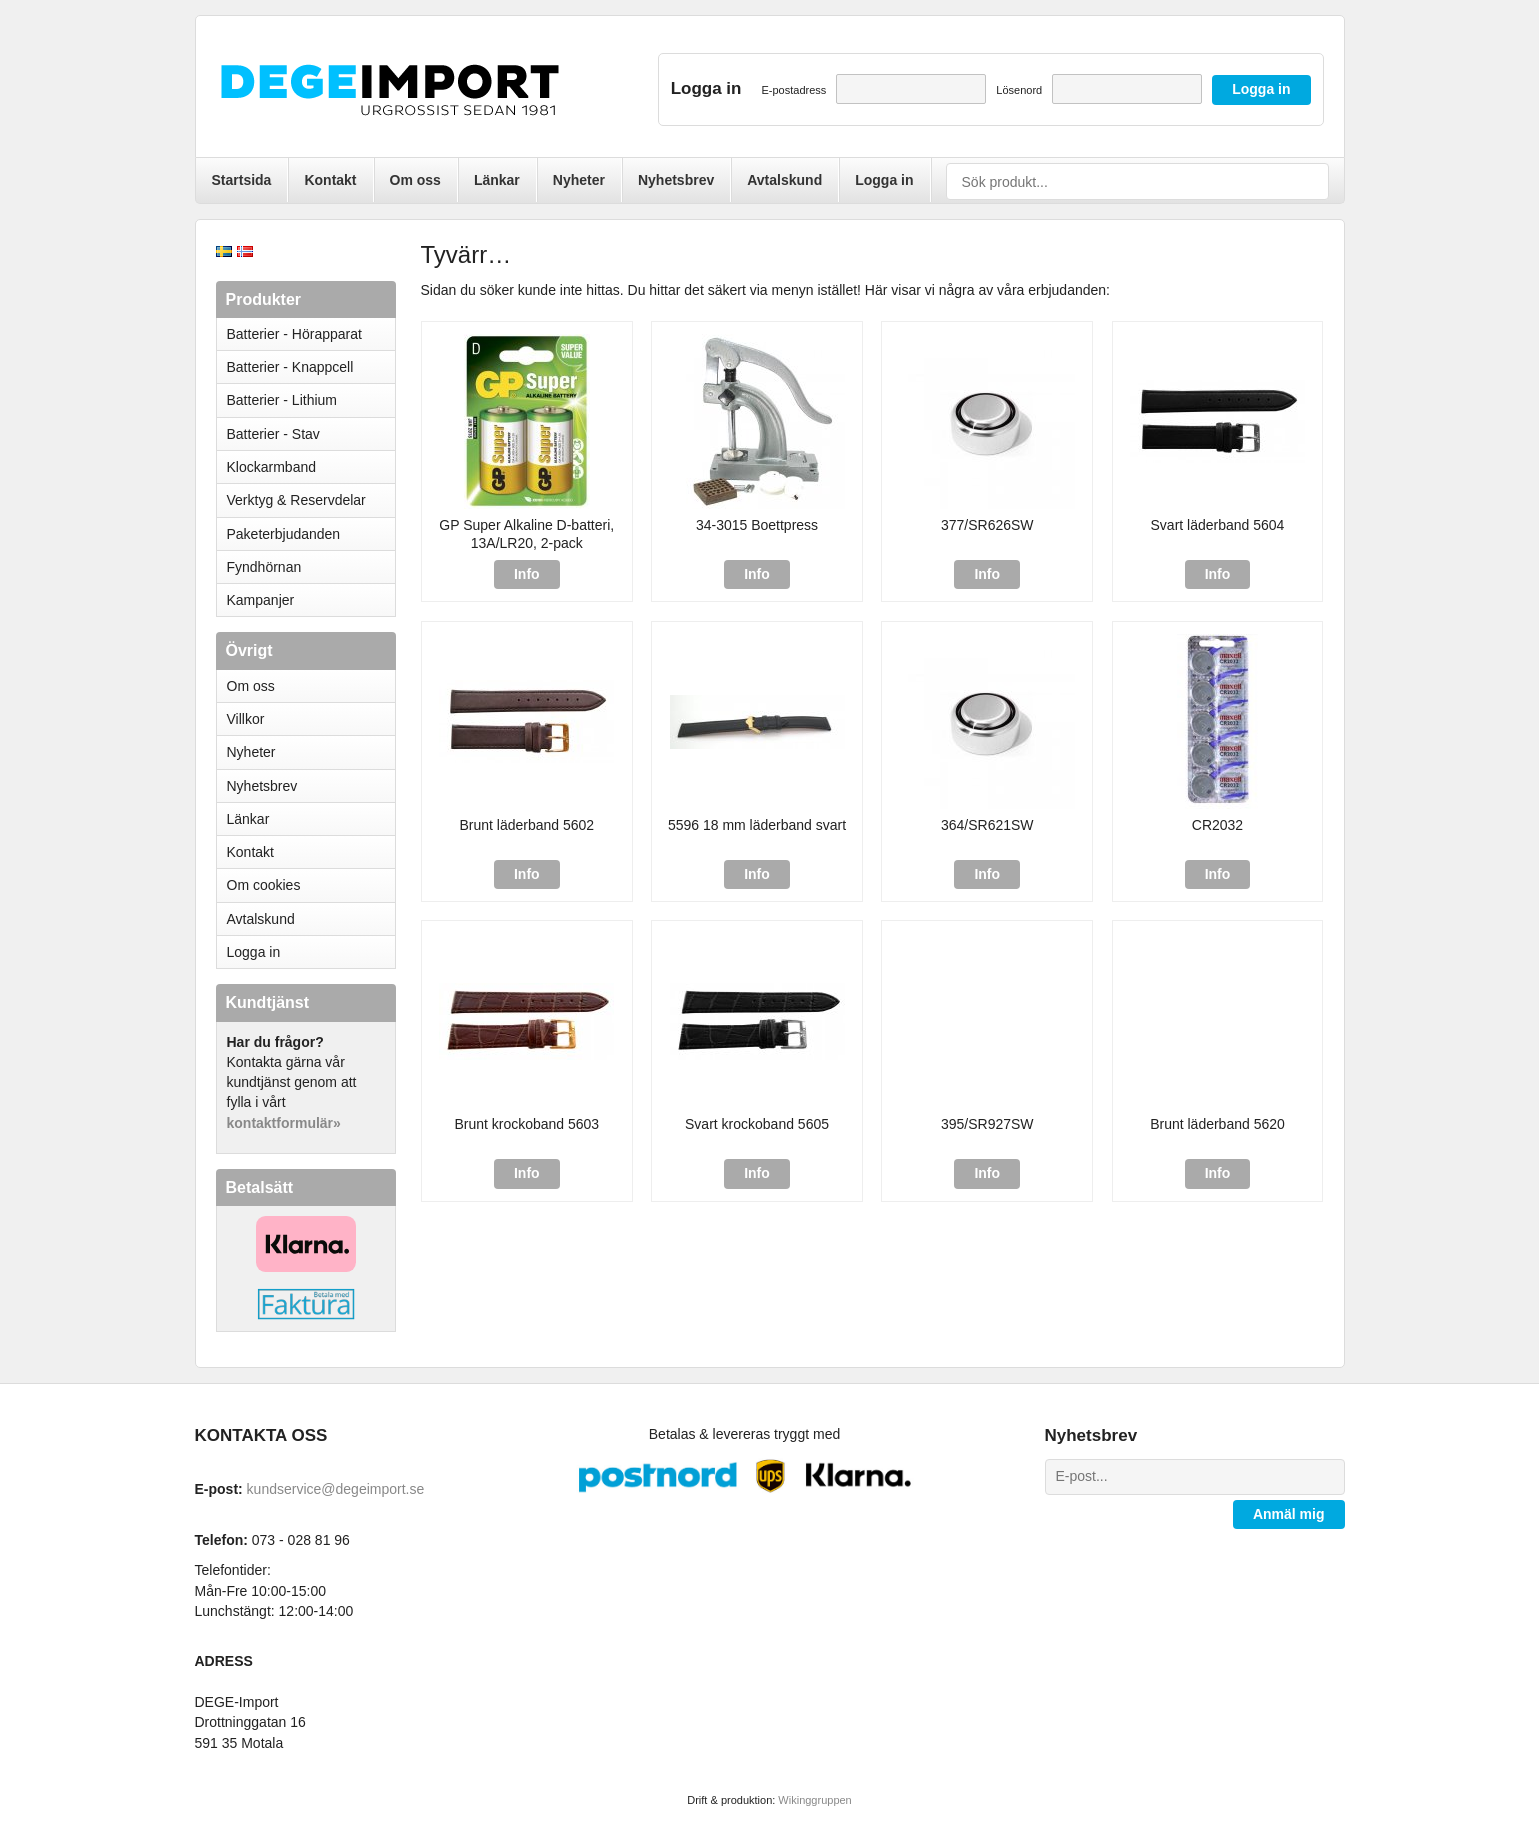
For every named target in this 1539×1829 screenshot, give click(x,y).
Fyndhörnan (264, 567)
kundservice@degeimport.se (336, 1489)
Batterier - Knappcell (311, 367)
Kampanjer (261, 600)
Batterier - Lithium (311, 400)
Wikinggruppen (814, 1800)
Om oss (415, 180)
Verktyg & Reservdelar (296, 500)
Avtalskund (784, 180)
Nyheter (579, 180)
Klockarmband (311, 467)
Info (527, 574)
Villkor (246, 719)
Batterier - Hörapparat (311, 334)
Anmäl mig (1289, 1514)
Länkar (497, 180)
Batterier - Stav (273, 434)
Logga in (884, 180)
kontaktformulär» (284, 1123)
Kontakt (330, 180)
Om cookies (264, 885)
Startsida (242, 180)
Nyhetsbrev (676, 180)
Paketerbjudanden (284, 534)
